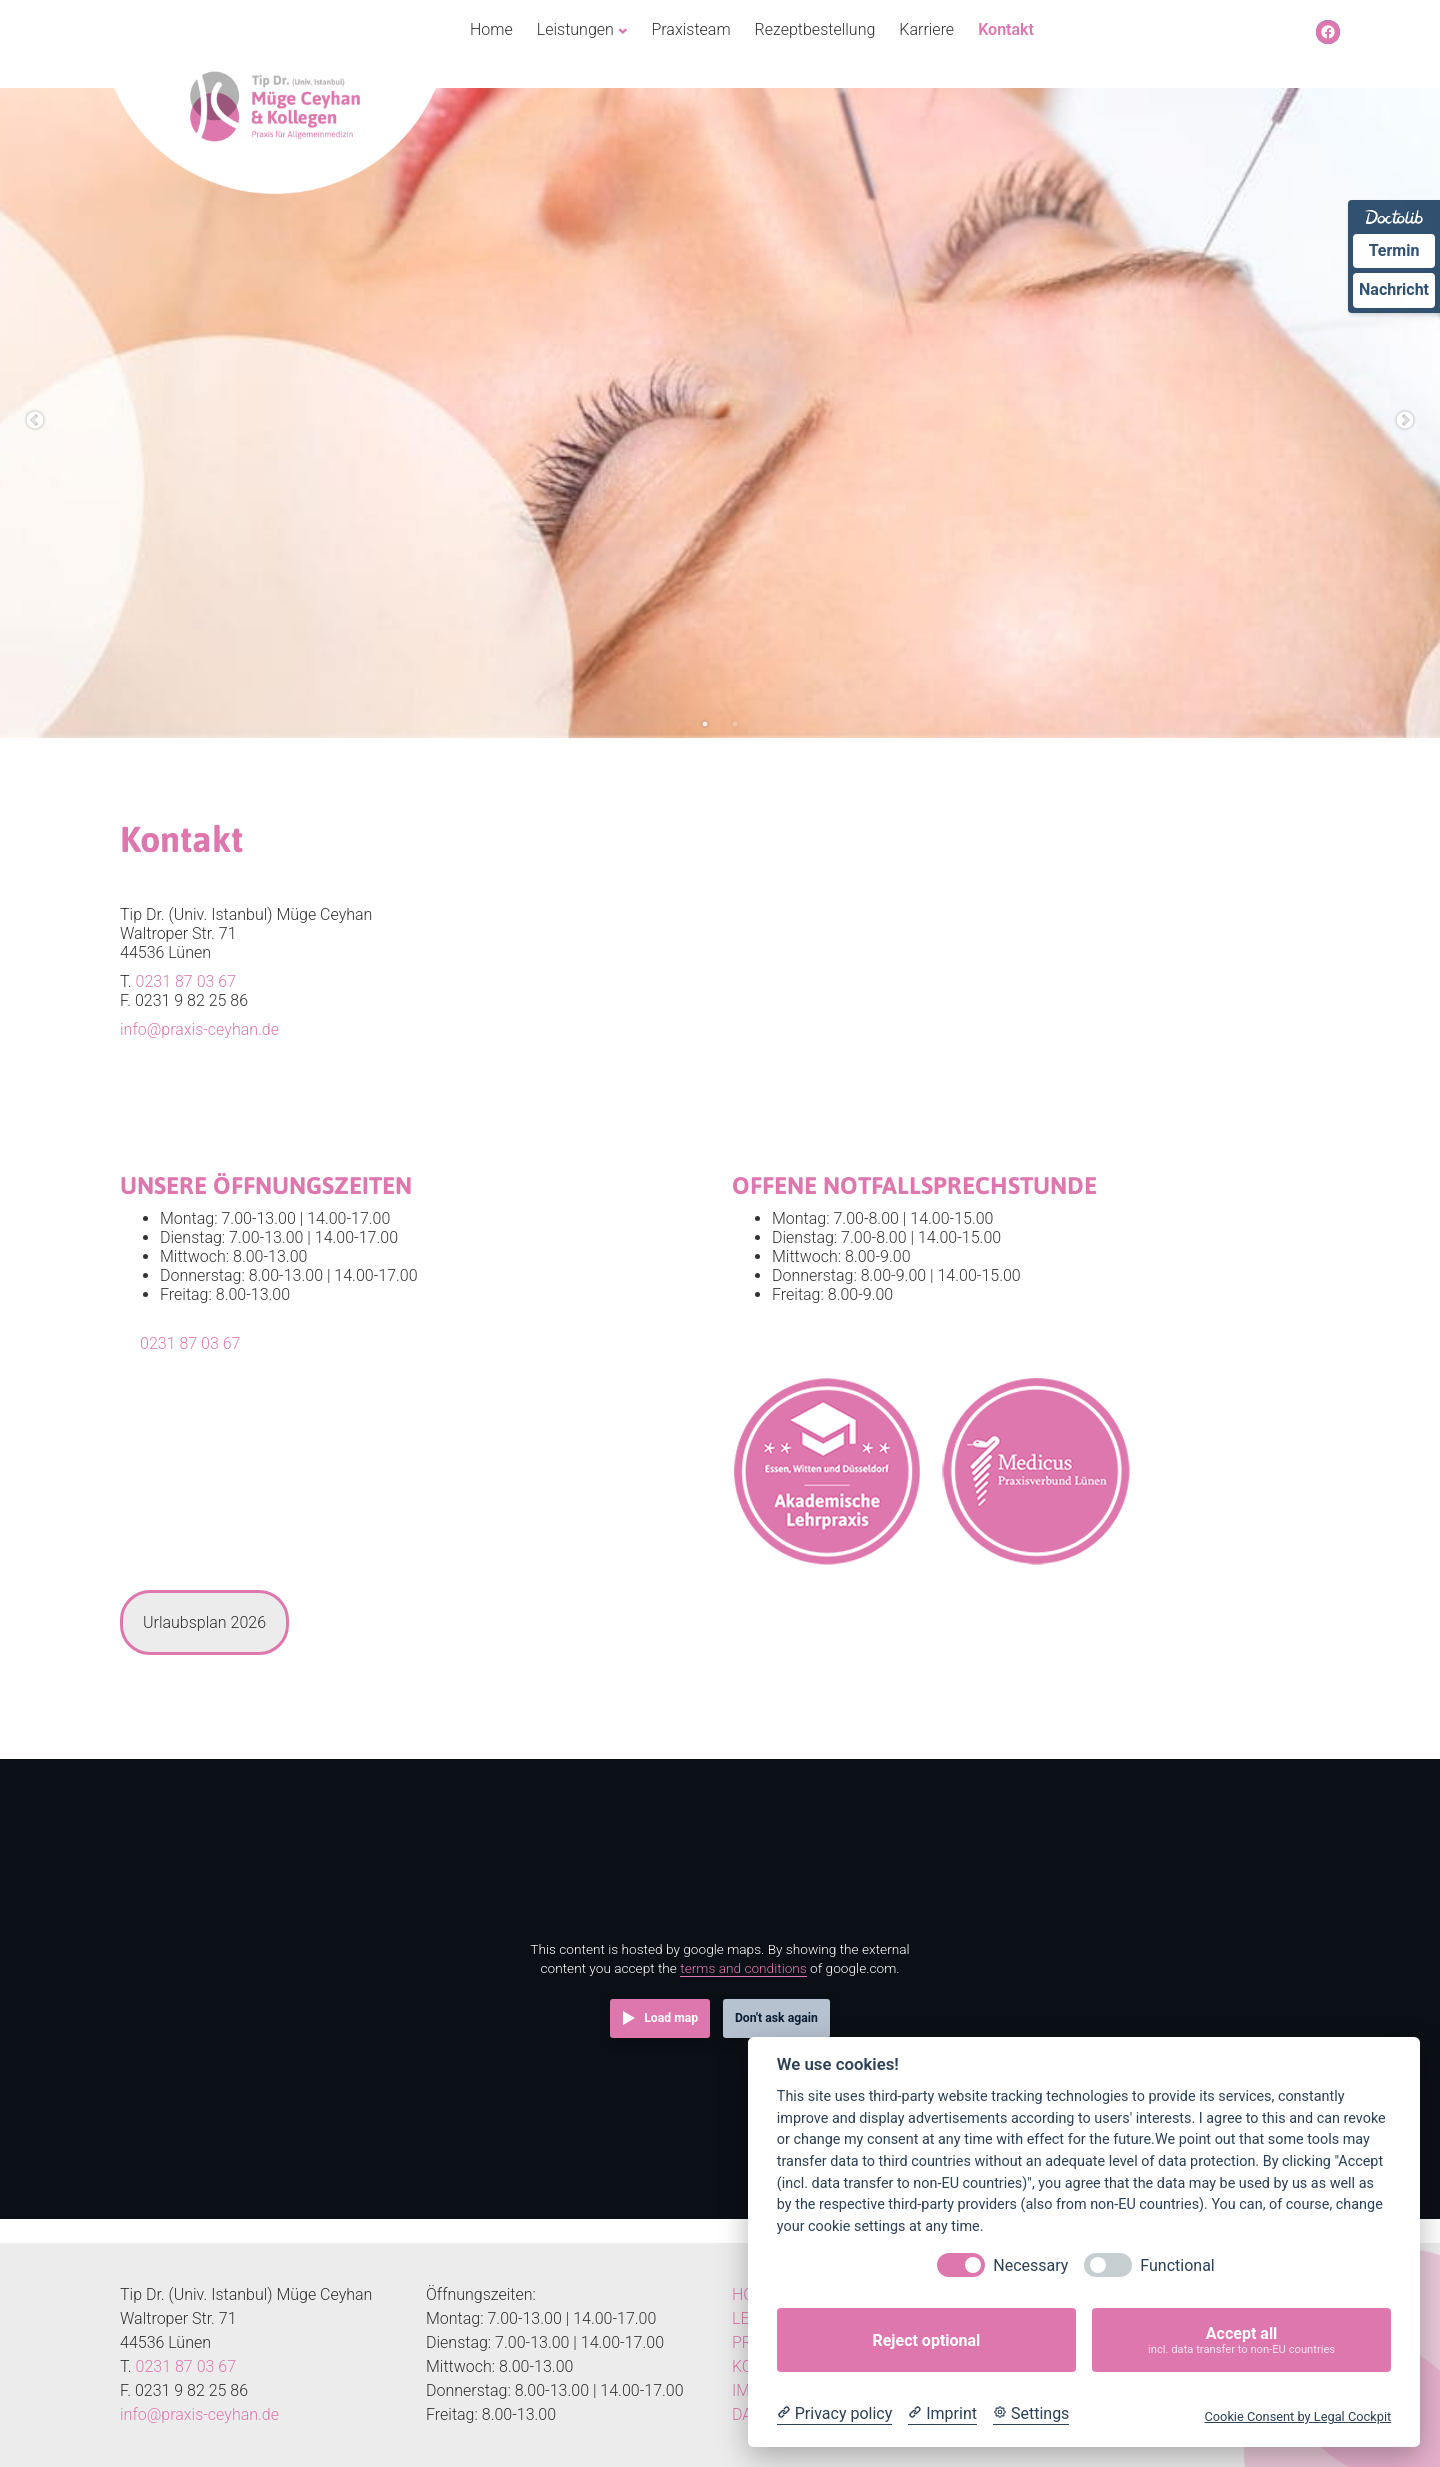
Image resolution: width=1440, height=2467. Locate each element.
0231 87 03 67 (186, 981)
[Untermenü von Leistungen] (623, 30)
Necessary (1030, 2265)
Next (1405, 421)
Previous (35, 421)
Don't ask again (776, 2018)
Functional (1177, 2265)
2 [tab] (735, 724)
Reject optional (926, 2340)
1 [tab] (705, 724)
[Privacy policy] (834, 2414)
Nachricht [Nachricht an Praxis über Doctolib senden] (1394, 289)
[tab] (204, 1622)
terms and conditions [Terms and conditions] (743, 1968)
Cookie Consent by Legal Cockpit (1297, 2416)
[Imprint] (942, 2414)
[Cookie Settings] (1031, 2414)
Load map (671, 2018)
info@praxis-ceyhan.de (199, 1029)
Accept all (1241, 2340)
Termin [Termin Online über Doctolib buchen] (1394, 250)
